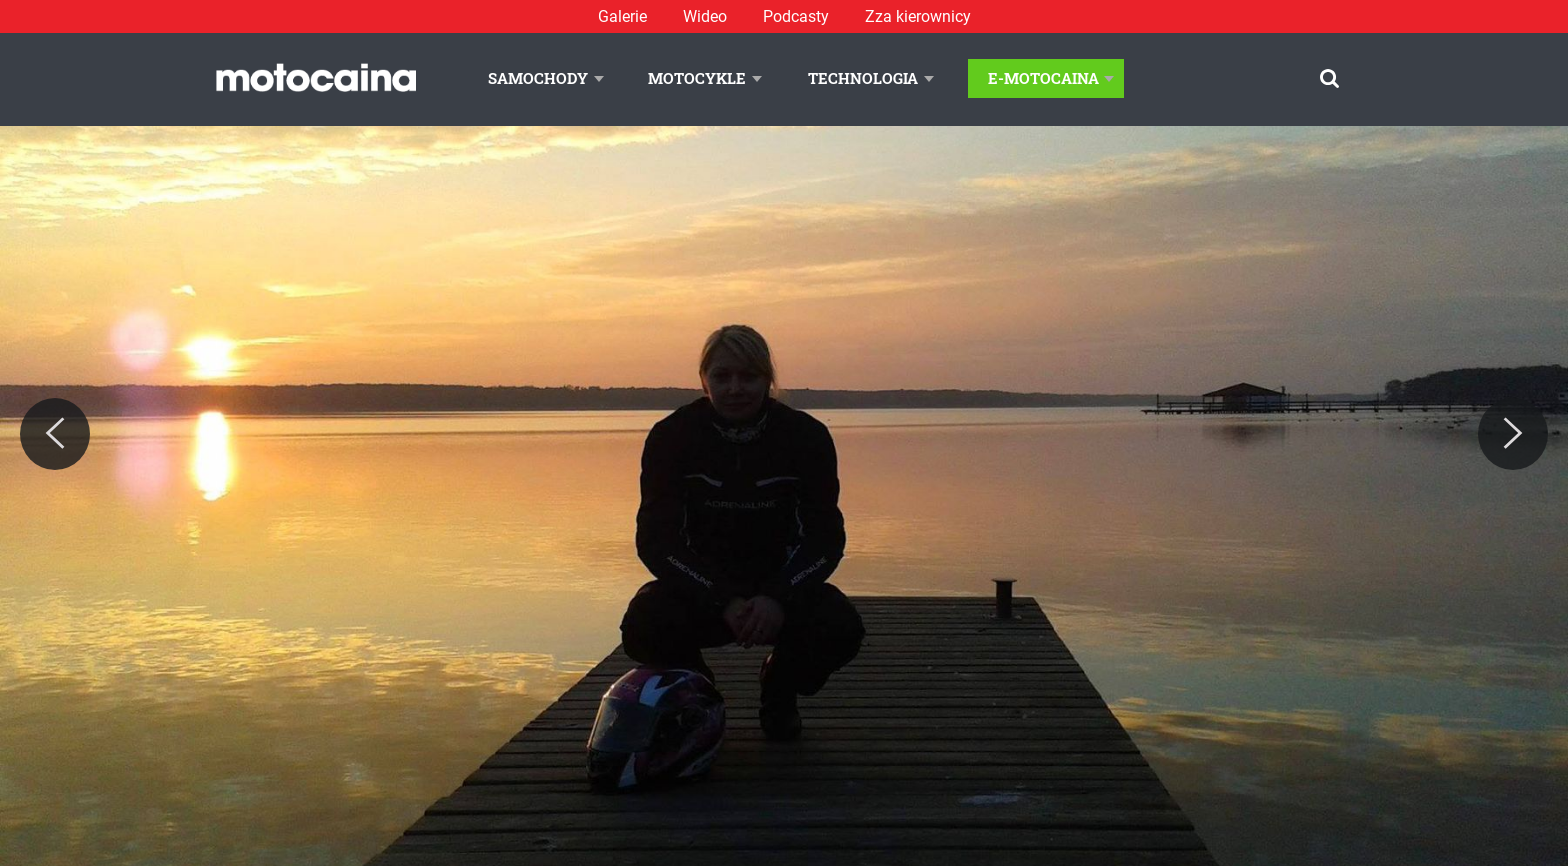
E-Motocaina (1043, 78)
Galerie (622, 16)
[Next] (1513, 434)
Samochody (538, 78)
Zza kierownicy (918, 16)
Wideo (705, 16)
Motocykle (697, 78)
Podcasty (796, 16)
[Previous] (55, 434)
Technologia (863, 78)
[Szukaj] (1329, 78)
